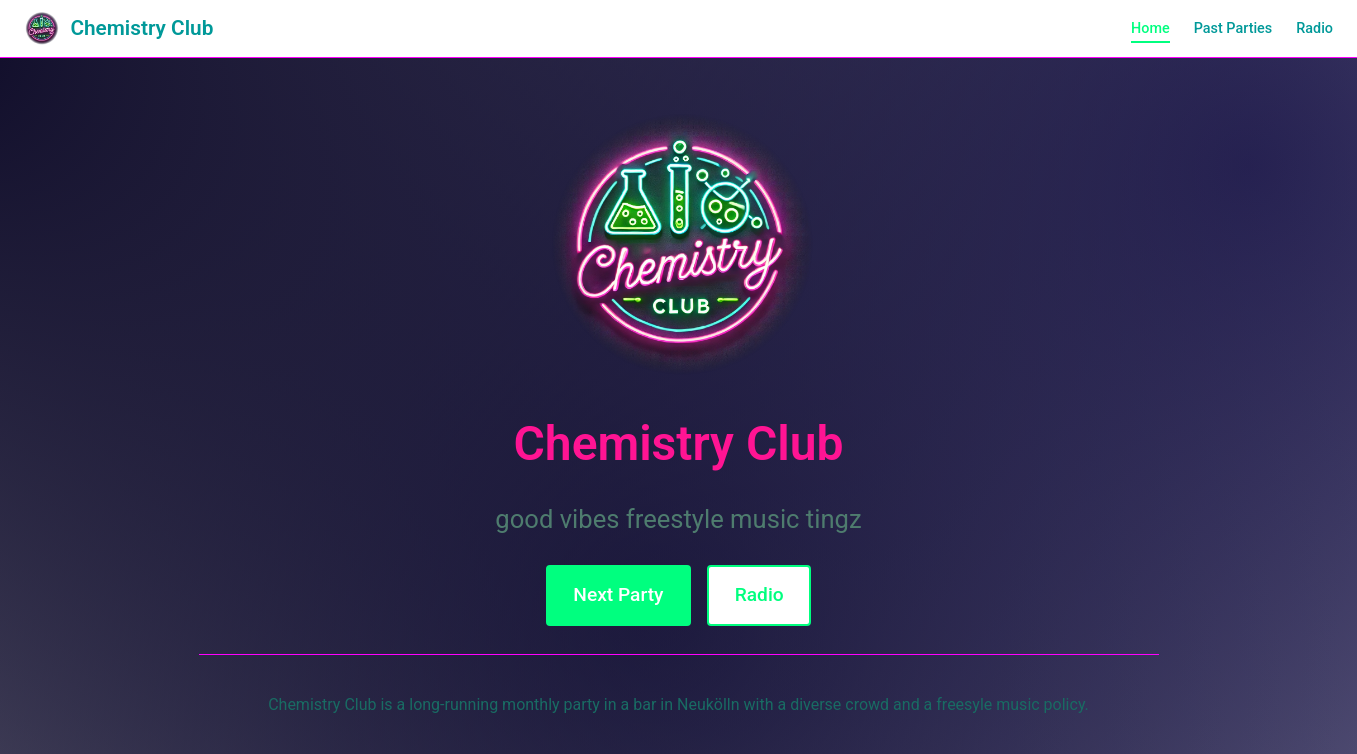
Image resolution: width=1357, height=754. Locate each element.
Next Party (618, 594)
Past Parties (1233, 28)
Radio (1314, 28)
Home (1150, 28)
